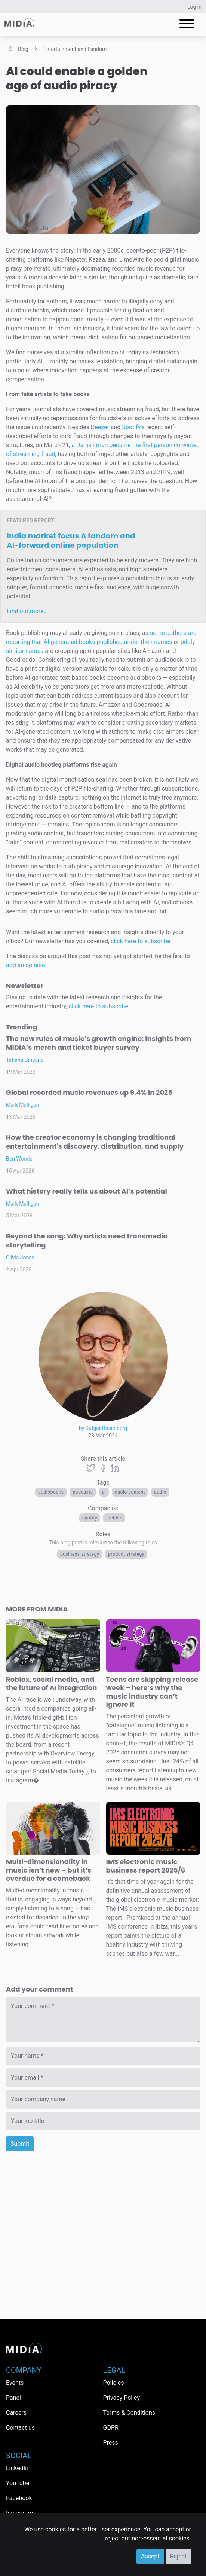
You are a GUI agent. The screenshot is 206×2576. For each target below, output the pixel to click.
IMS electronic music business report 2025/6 (145, 1866)
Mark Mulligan (22, 1105)
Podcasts (83, 1492)
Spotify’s (133, 427)
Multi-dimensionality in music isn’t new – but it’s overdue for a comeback (48, 1870)
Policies (113, 2382)
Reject (178, 2556)
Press (110, 2442)
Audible (114, 1518)
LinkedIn (17, 2468)
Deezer (100, 427)
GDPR (111, 2427)
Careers (16, 2412)
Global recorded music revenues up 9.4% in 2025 (89, 1092)
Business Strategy (79, 1554)
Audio (160, 1492)
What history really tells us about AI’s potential (86, 1191)
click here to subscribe (140, 941)
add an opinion (25, 965)
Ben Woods (19, 1159)
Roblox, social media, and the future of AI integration (51, 1684)
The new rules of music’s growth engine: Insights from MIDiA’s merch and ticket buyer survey (98, 1043)
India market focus (71, 540)
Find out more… (27, 611)
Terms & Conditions (129, 2412)
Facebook (19, 2498)
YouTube (17, 2483)
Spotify (90, 1518)
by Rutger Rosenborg (103, 1428)
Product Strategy (126, 1554)
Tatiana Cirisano (25, 1060)
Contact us (20, 2427)
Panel (13, 2397)
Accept (150, 2556)
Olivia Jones (20, 1258)
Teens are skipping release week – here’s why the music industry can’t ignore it (152, 1692)
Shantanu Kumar (39, 228)
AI (104, 1492)
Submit (19, 2143)
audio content (130, 1492)
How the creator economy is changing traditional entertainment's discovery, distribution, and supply (95, 1142)
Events (15, 2382)
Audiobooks (51, 1492)
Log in (194, 7)
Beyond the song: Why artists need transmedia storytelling (87, 1240)
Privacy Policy (121, 2397)
